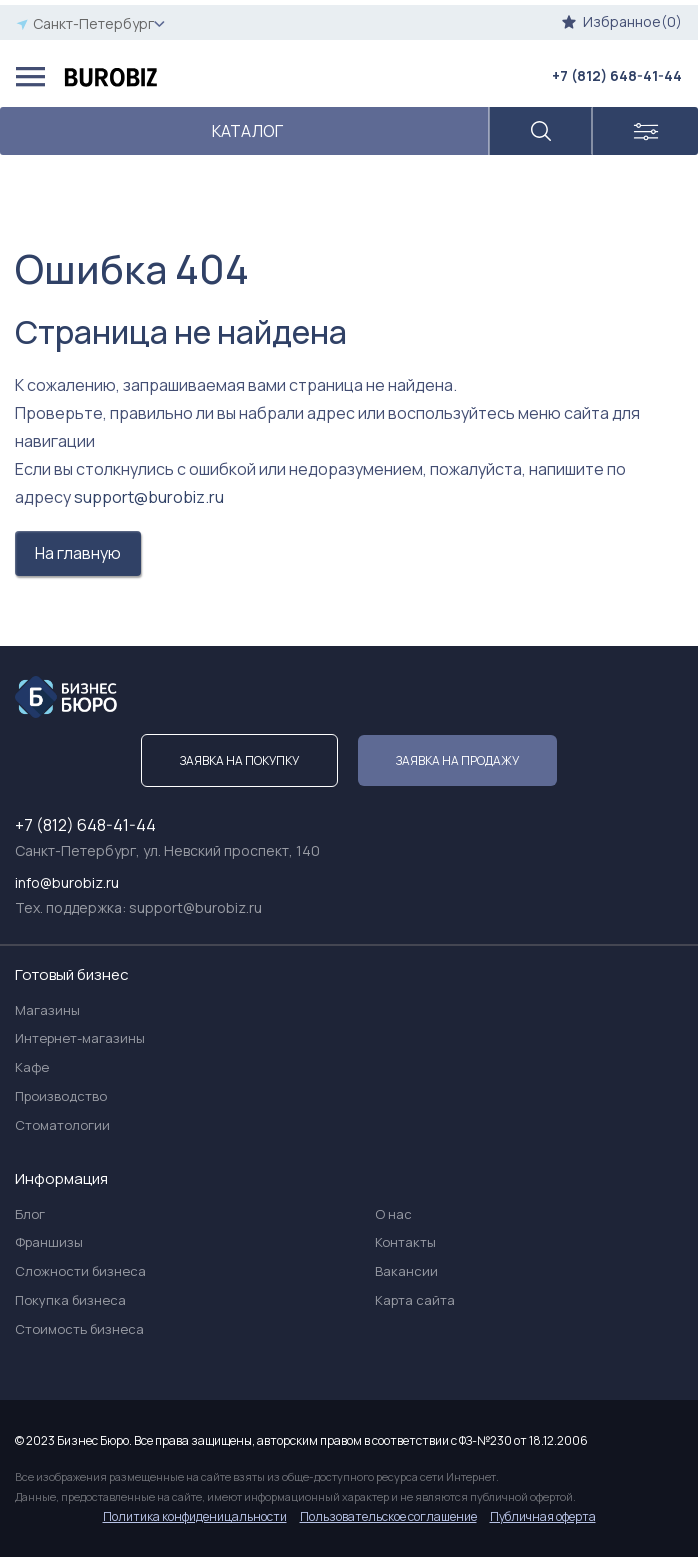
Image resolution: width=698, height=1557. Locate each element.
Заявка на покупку (239, 760)
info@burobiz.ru (67, 882)
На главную (78, 553)
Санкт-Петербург (90, 23)
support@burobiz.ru (149, 497)
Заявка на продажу (457, 760)
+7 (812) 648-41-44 (617, 75)
